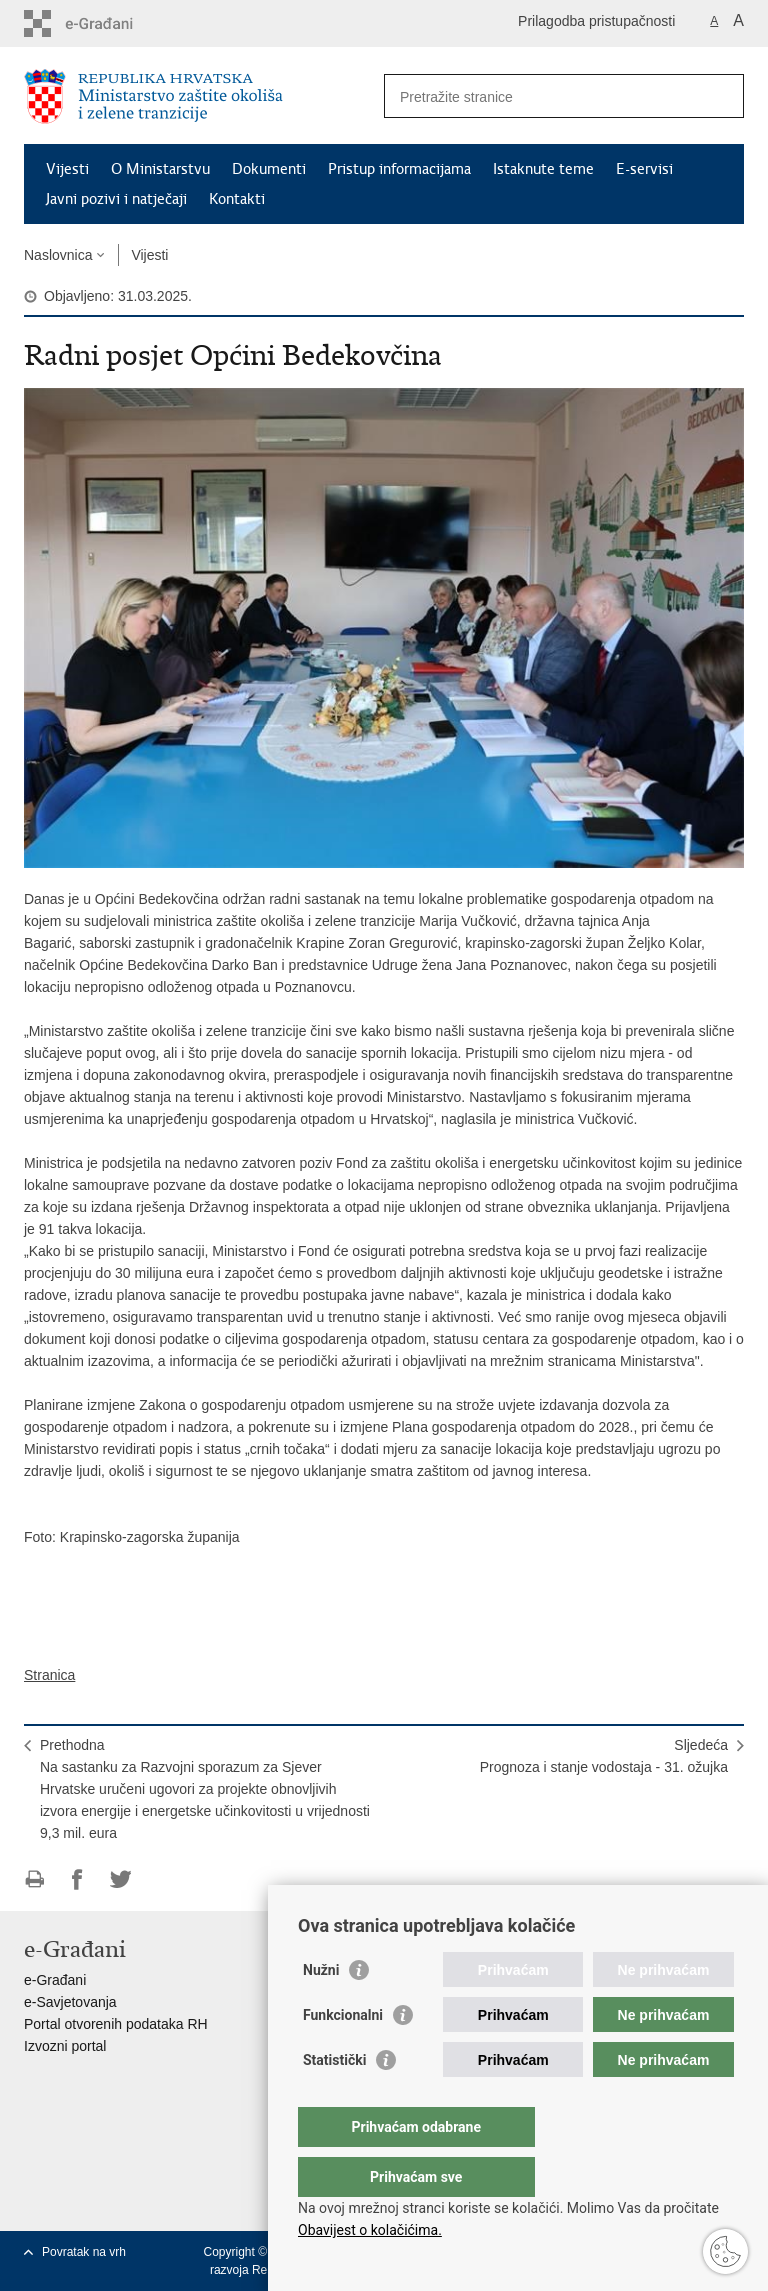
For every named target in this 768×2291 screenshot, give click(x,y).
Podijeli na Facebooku (77, 1879)
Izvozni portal (65, 2046)
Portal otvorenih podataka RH (116, 2024)
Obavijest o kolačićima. (370, 2230)
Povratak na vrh (84, 2252)
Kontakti (237, 199)
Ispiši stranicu (34, 1879)
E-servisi (644, 169)
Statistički (334, 2100)
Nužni (321, 2010)
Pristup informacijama (399, 169)
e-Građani (55, 1980)
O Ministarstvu (160, 169)
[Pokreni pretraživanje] (721, 96)
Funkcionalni (343, 2055)
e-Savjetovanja (70, 2002)
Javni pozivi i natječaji (116, 199)
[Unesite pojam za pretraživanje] (542, 96)
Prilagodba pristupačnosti (596, 21)
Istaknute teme (543, 169)
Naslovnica (58, 255)
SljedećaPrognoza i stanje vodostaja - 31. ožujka (604, 1756)
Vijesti (67, 169)
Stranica (49, 1675)
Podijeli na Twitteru (120, 1879)
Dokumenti (269, 169)
